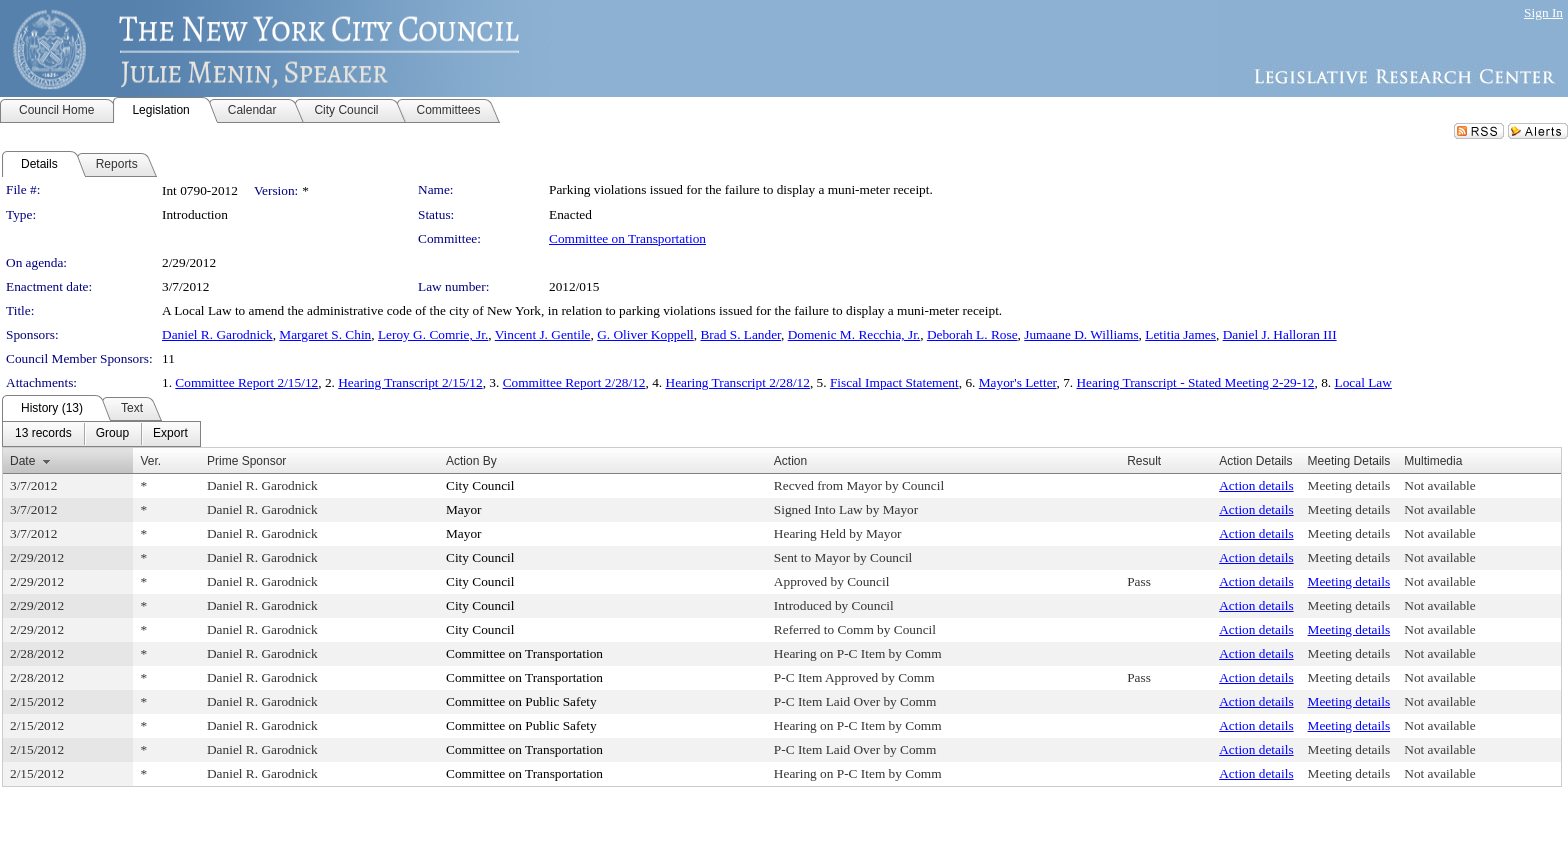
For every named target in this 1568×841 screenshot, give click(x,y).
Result (1144, 461)
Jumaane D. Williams (1081, 334)
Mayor (464, 509)
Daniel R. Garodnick (217, 334)
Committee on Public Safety (521, 701)
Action (790, 461)
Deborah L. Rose (972, 334)
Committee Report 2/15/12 (246, 382)
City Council (480, 485)
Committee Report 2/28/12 (574, 382)
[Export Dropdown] (170, 434)
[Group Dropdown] (112, 434)
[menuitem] (43, 434)
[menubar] (101, 434)
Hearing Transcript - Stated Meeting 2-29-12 (1195, 382)
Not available (1439, 485)
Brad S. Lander (740, 334)
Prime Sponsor (246, 461)
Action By (471, 461)
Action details (1256, 485)
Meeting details (1349, 485)
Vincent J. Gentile (543, 334)
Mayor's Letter (1018, 382)
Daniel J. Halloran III (1280, 334)
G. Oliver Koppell (645, 334)
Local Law (1363, 382)
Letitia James (1180, 334)
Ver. (150, 461)
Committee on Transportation (627, 238)
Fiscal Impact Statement (894, 382)
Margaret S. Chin (325, 334)
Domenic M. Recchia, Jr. (854, 334)
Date (22, 461)
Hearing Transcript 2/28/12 (738, 382)
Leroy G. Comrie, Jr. (433, 334)
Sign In (1543, 12)
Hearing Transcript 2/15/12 (410, 382)
